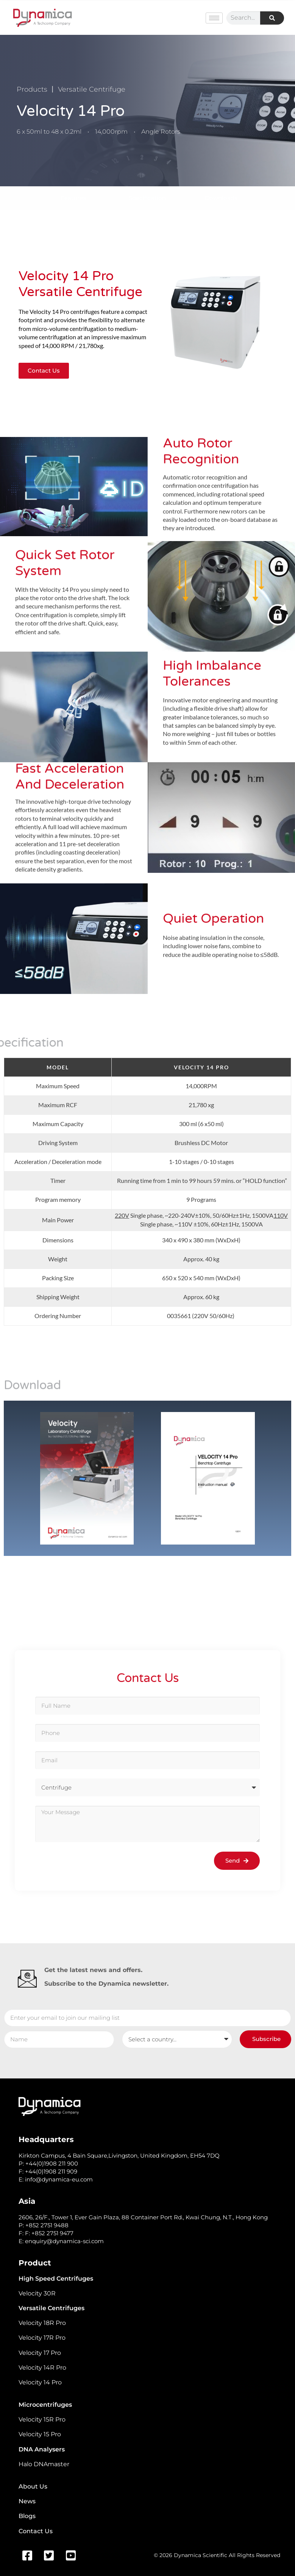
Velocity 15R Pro (42, 2419)
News (27, 2501)
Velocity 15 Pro (40, 2434)
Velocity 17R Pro (42, 2337)
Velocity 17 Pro (40, 2352)
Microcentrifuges (45, 2404)
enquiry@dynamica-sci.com (64, 2241)
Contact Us (36, 2531)
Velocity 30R (37, 2293)
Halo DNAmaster (44, 2464)
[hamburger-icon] (214, 17)
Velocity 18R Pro (42, 2322)
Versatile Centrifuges (51, 2308)
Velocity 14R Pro (42, 2367)
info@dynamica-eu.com (59, 2179)
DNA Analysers (42, 2449)
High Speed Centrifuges (56, 2278)
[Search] (272, 18)
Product (35, 2262)
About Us (33, 2486)
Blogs (27, 2516)
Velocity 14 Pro (40, 2382)
